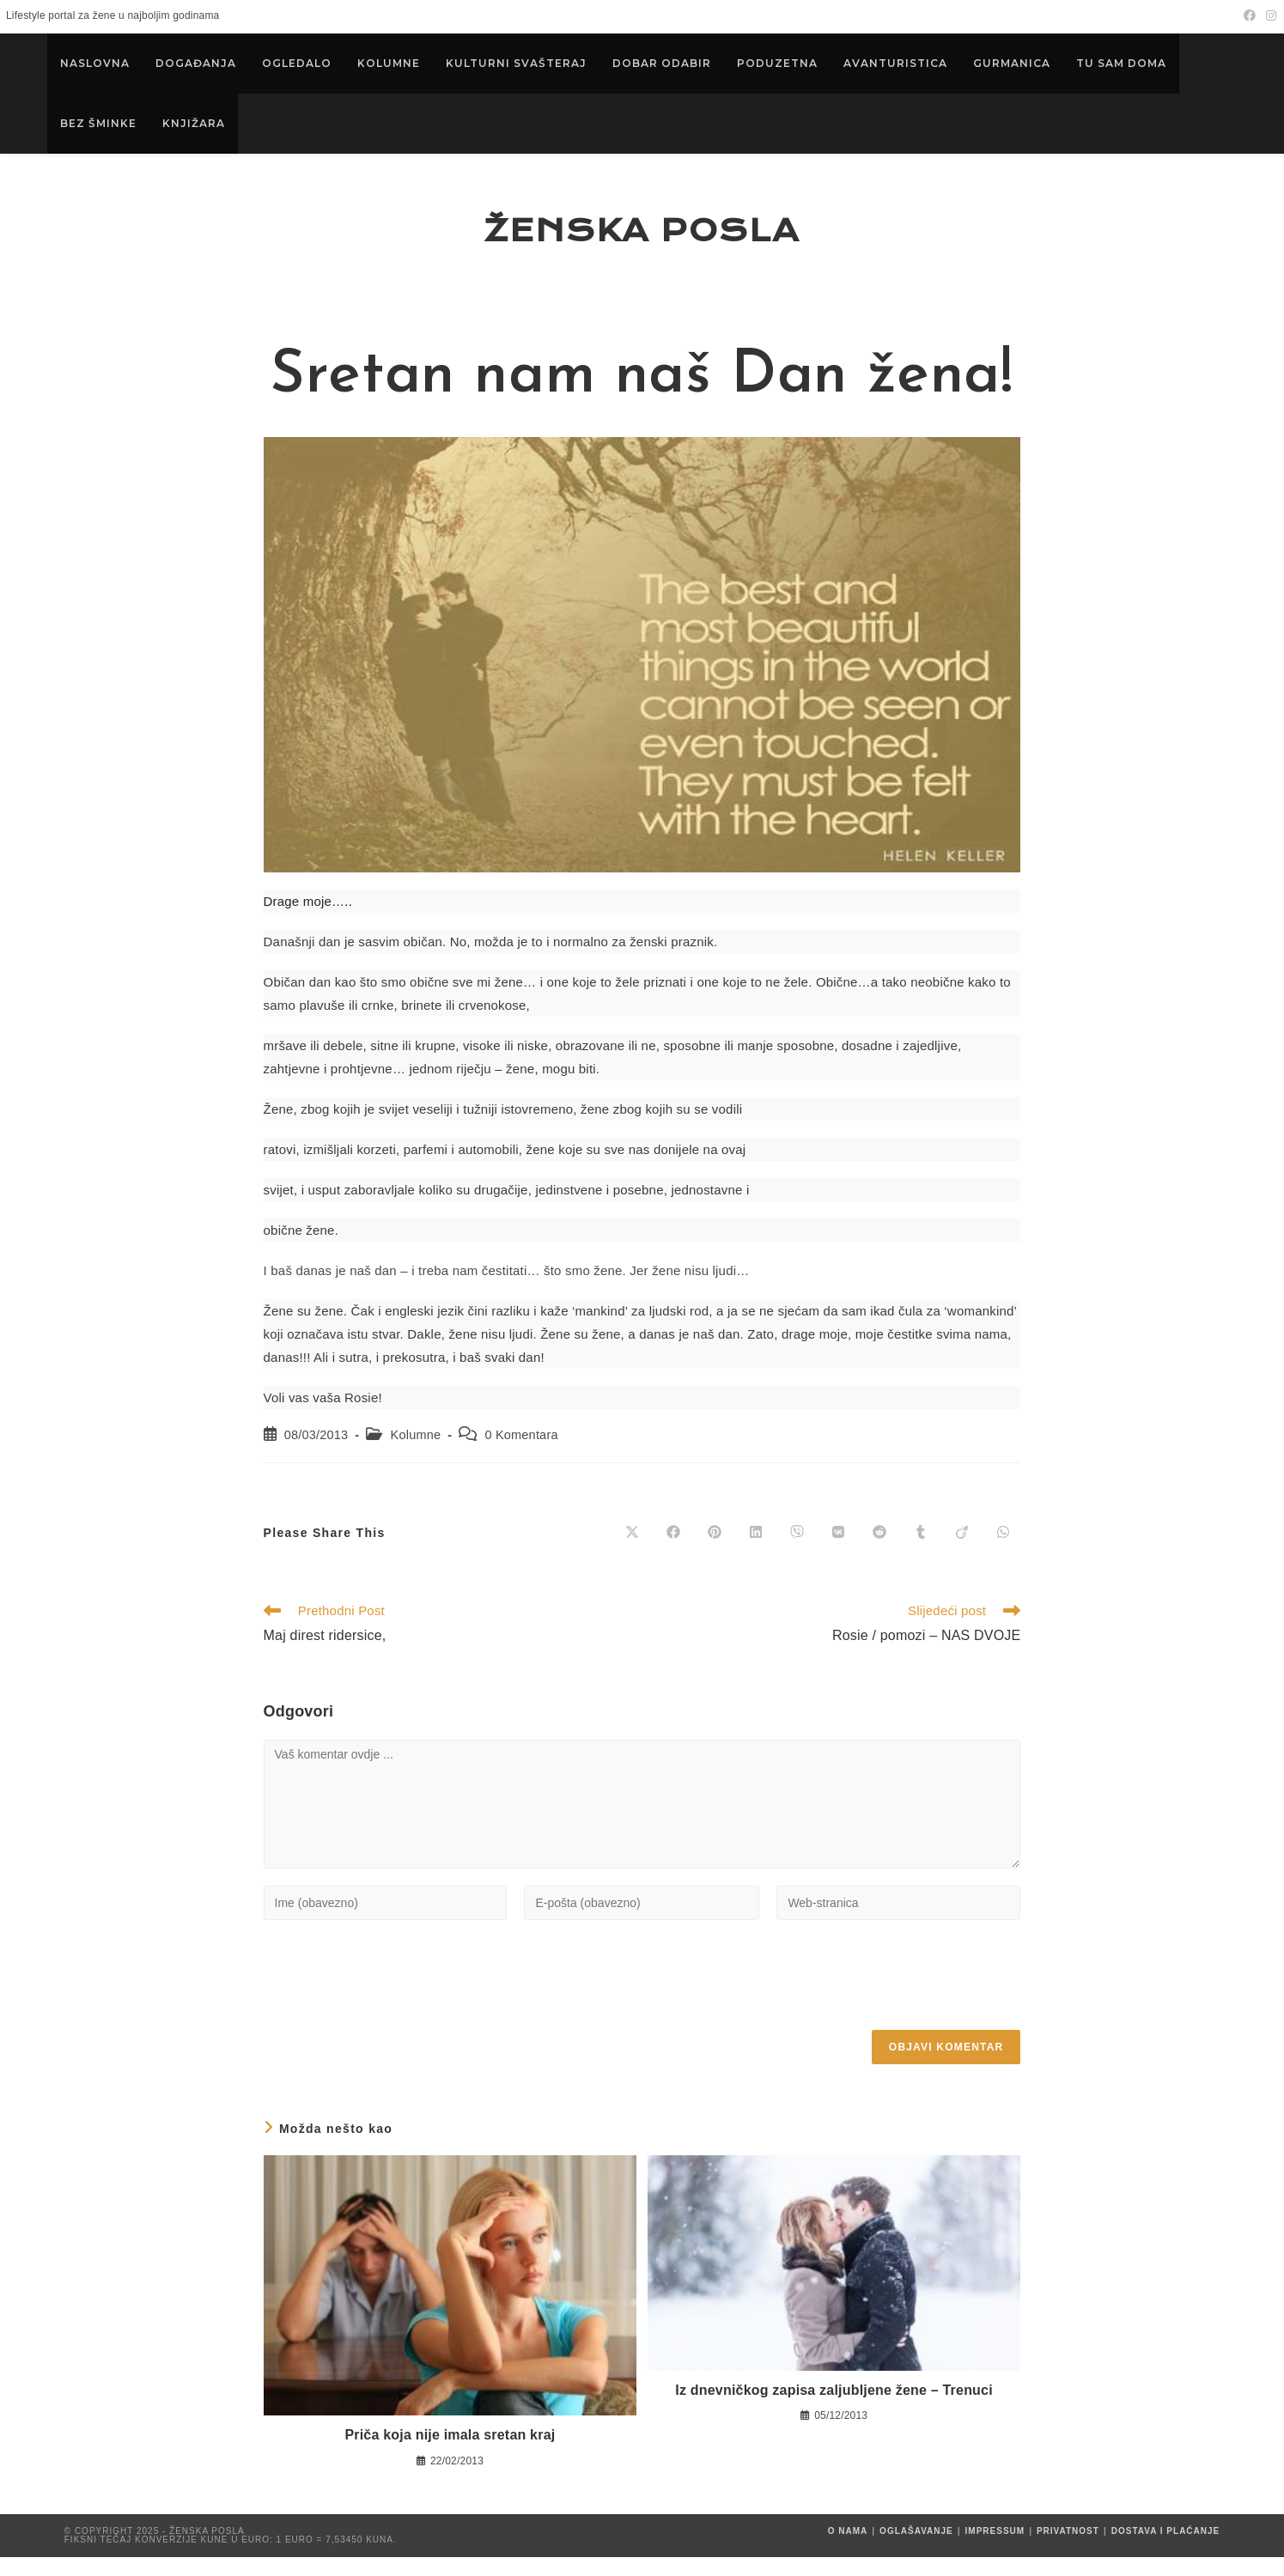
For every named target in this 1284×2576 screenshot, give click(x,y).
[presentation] (394, 1998)
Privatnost (1068, 2550)
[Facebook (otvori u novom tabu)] (1249, 16)
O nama (848, 2550)
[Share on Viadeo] (962, 1552)
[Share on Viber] (797, 1552)
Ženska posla (642, 240)
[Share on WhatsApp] (1003, 1552)
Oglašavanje (916, 2550)
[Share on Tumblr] (921, 1552)
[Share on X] (632, 1552)
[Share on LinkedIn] (756, 1552)
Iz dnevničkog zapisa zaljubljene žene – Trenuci (834, 2409)
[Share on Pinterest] (714, 1552)
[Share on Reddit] (879, 1552)
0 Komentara (520, 1454)
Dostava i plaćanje (1165, 2550)
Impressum (995, 2550)
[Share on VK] (838, 1552)
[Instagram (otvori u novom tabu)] (1268, 16)
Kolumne (416, 1454)
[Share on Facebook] (673, 1552)
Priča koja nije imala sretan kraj (449, 2454)
